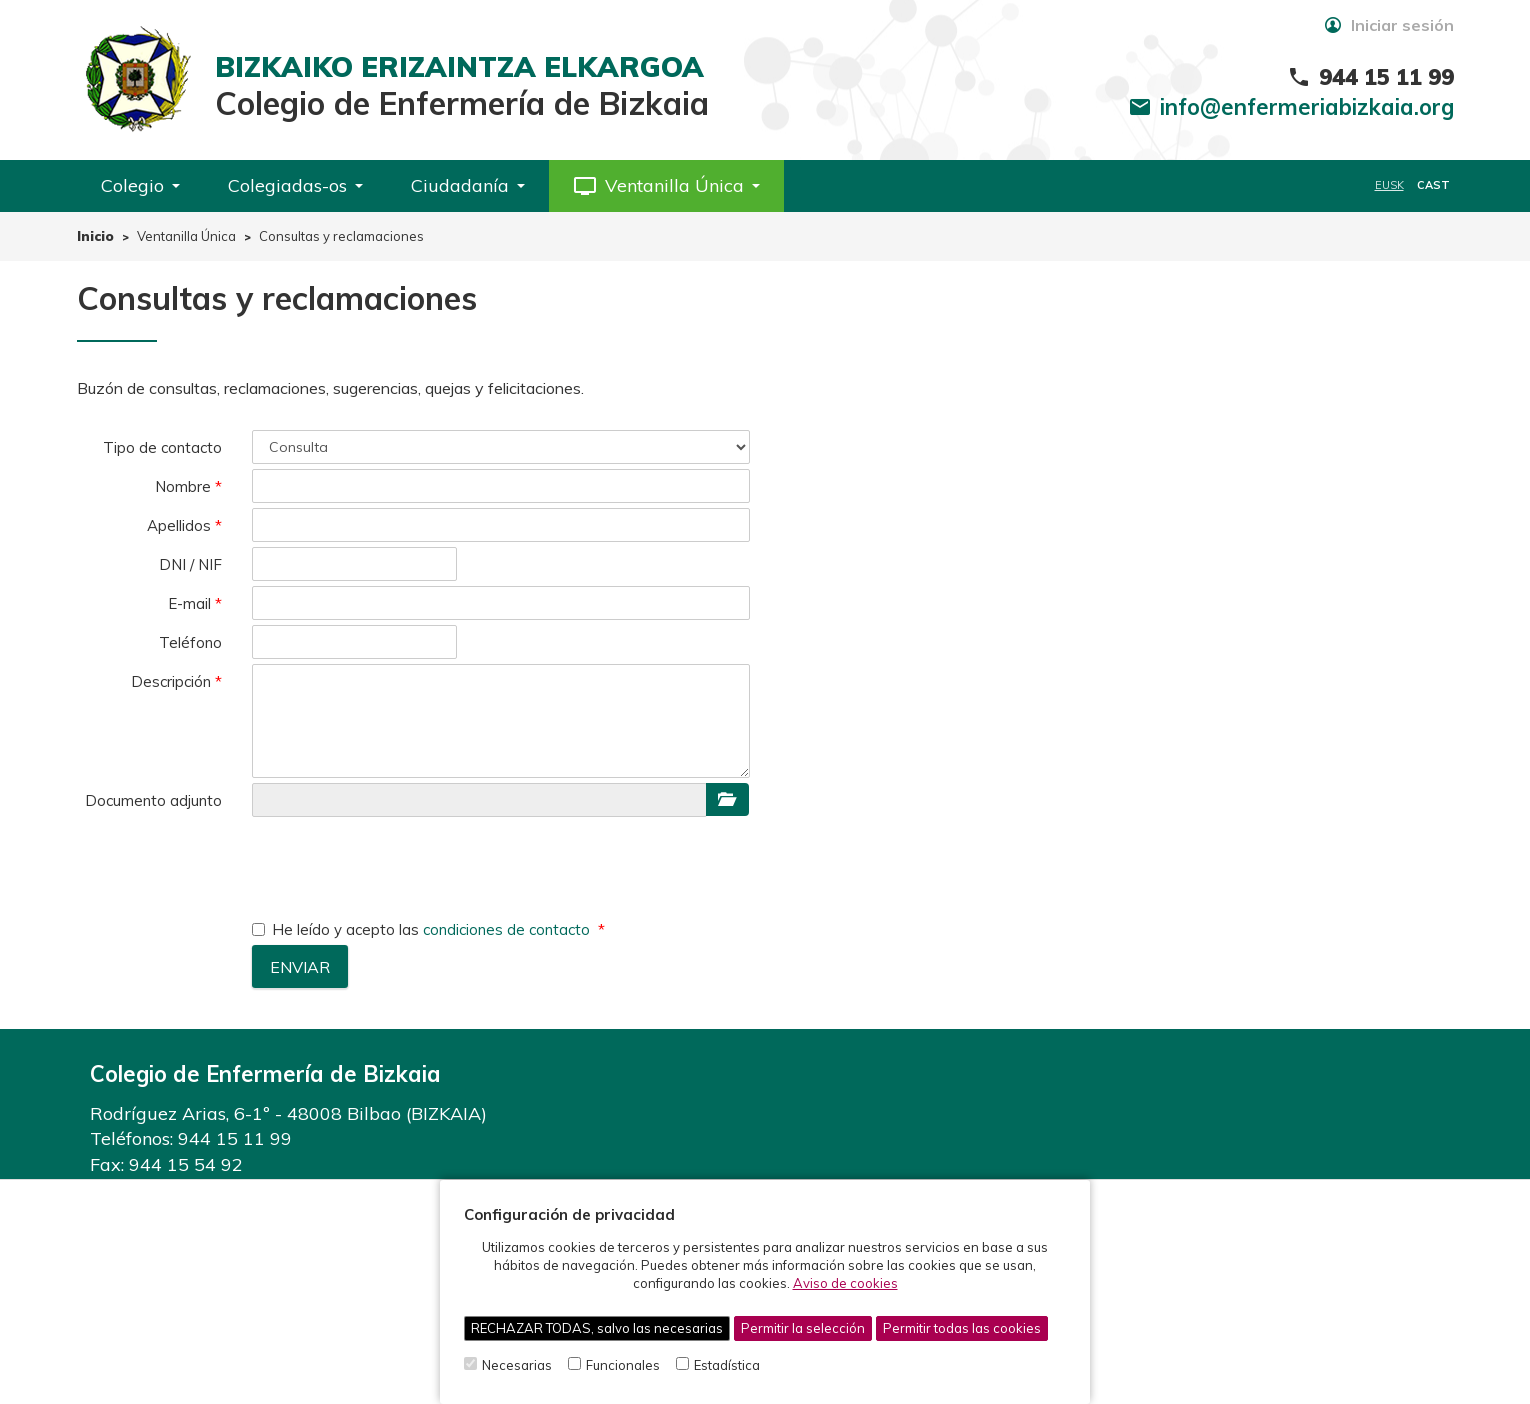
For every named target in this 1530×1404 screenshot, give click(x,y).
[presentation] (404, 861)
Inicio (95, 236)
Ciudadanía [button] (468, 185)
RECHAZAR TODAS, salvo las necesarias (597, 1328)
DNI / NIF (190, 564)
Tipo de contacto (162, 447)
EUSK (1389, 185)
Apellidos (179, 525)
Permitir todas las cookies (962, 1328)
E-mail (189, 603)
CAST (1433, 185)
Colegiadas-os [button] (295, 185)
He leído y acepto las (423, 929)
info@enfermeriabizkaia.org (1307, 107)
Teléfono (190, 642)
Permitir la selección (803, 1328)
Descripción (171, 681)
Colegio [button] (140, 185)
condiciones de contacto (506, 929)
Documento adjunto (153, 800)
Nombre (183, 486)
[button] (666, 186)
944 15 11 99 (235, 1138)
